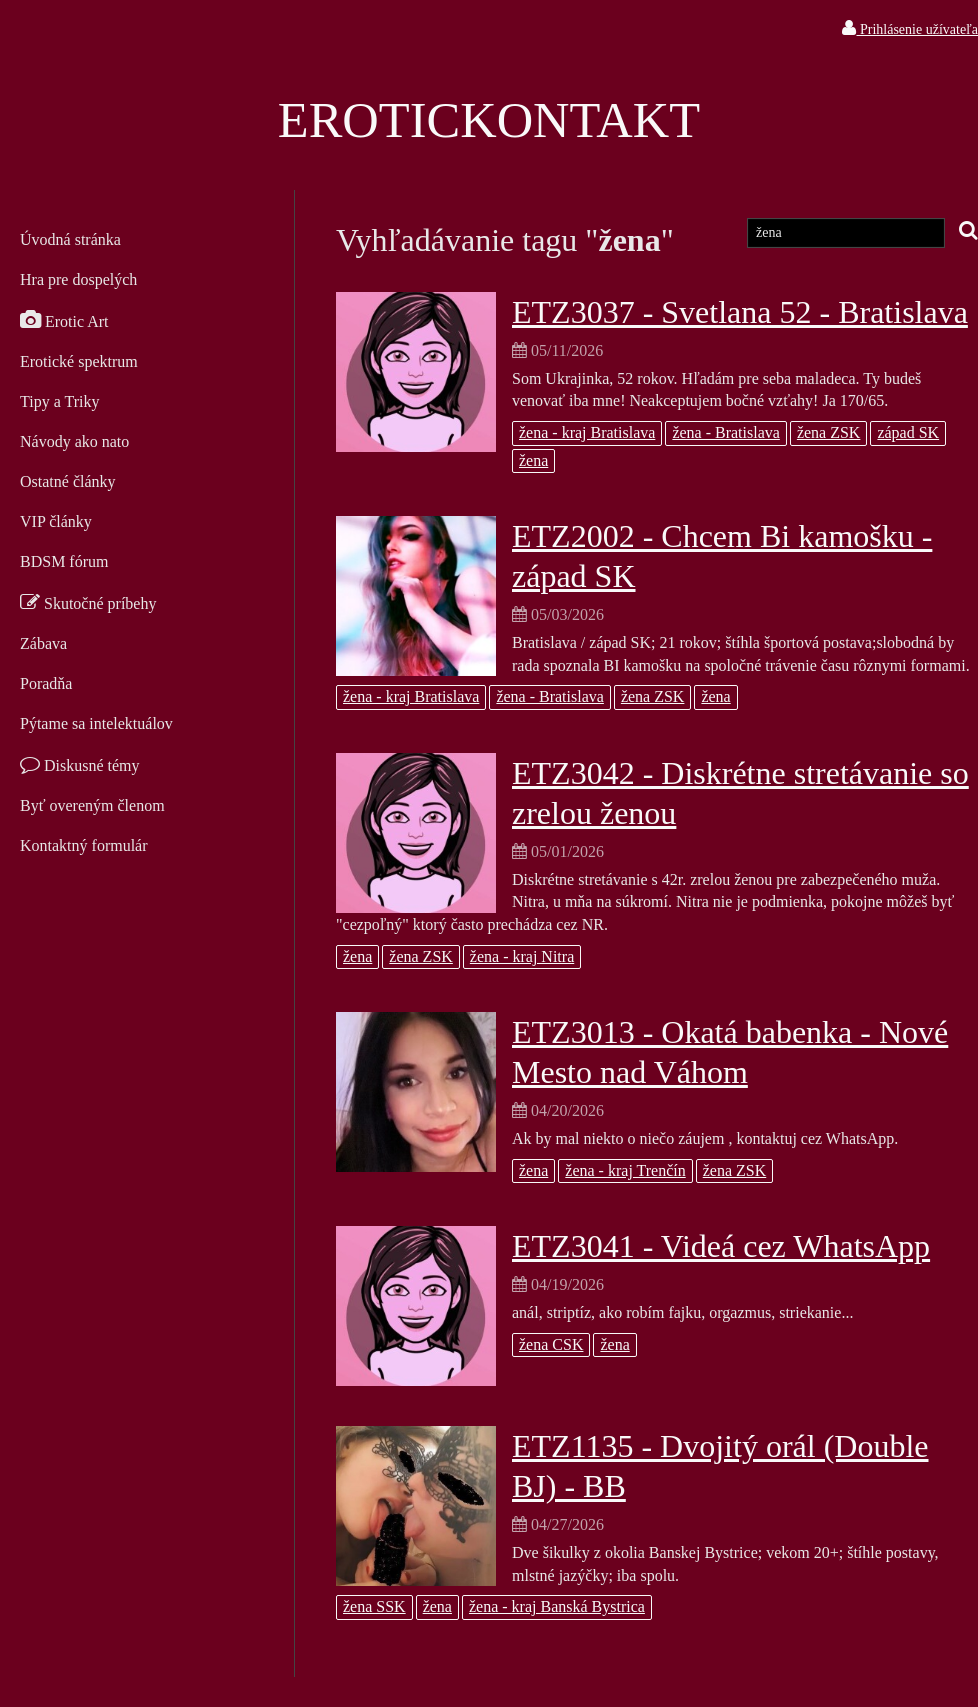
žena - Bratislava (726, 432)
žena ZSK (829, 432)
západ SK (908, 432)
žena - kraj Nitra (522, 956)
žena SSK (374, 1606)
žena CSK (551, 1344)
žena (533, 460)
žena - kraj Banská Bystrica (557, 1606)
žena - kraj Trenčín (625, 1170)
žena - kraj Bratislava (587, 432)
